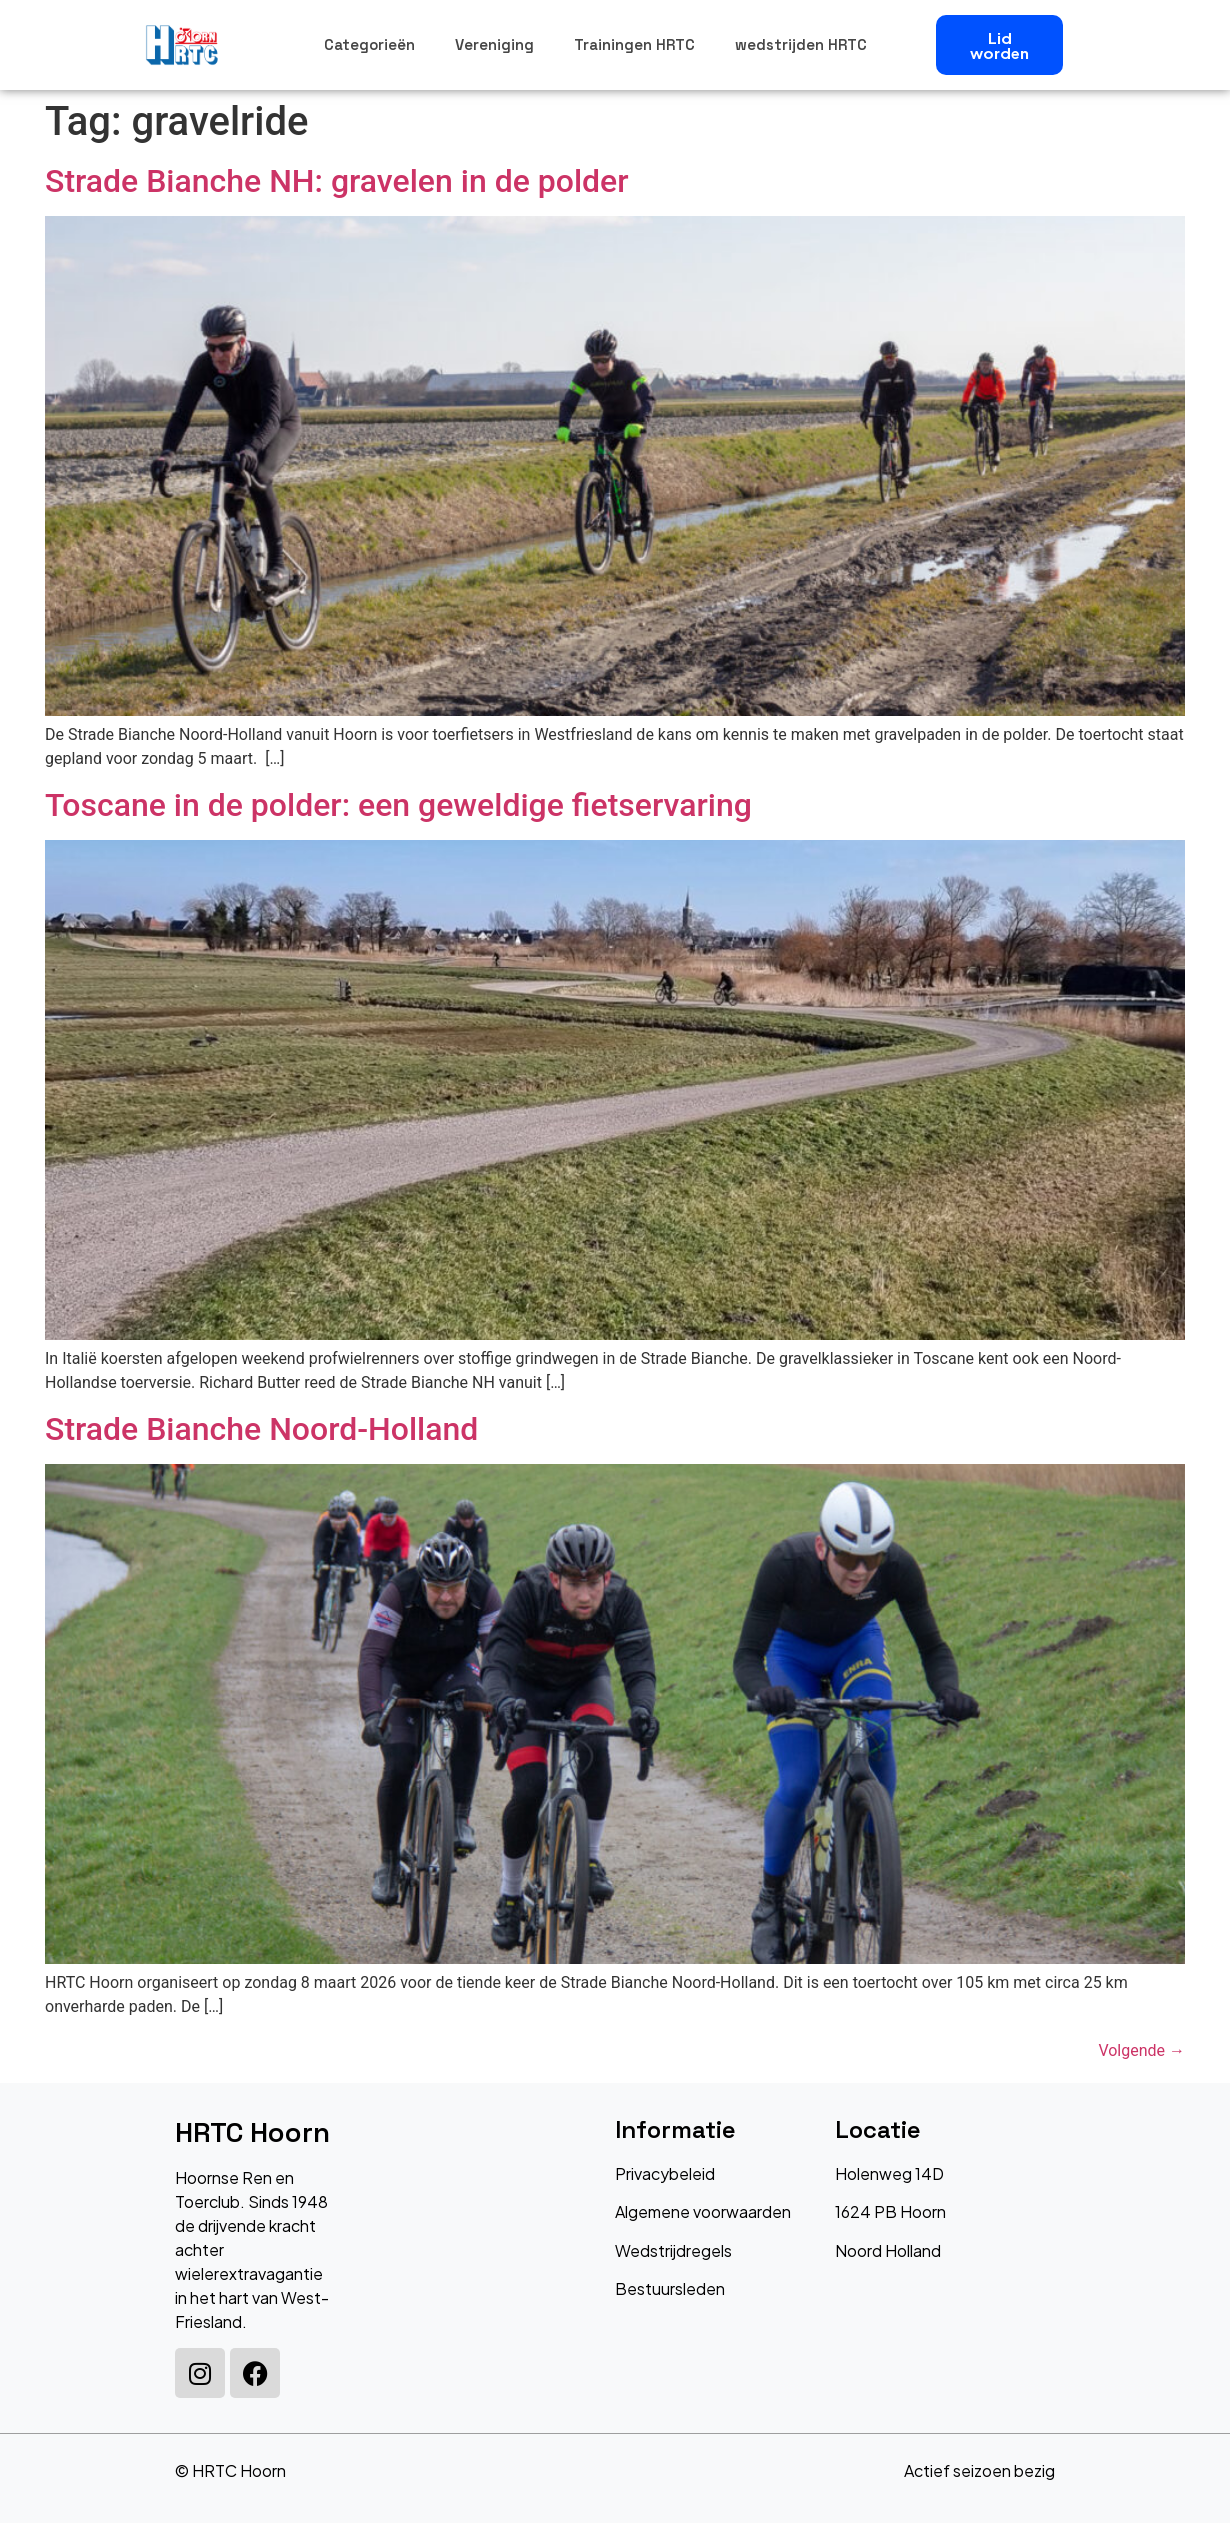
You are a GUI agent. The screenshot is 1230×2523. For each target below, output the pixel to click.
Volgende (1141, 2050)
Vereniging (494, 44)
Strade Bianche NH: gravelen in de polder (337, 181)
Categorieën (369, 44)
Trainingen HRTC (634, 44)
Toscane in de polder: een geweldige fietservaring (398, 805)
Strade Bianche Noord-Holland (261, 1429)
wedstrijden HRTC (801, 44)
